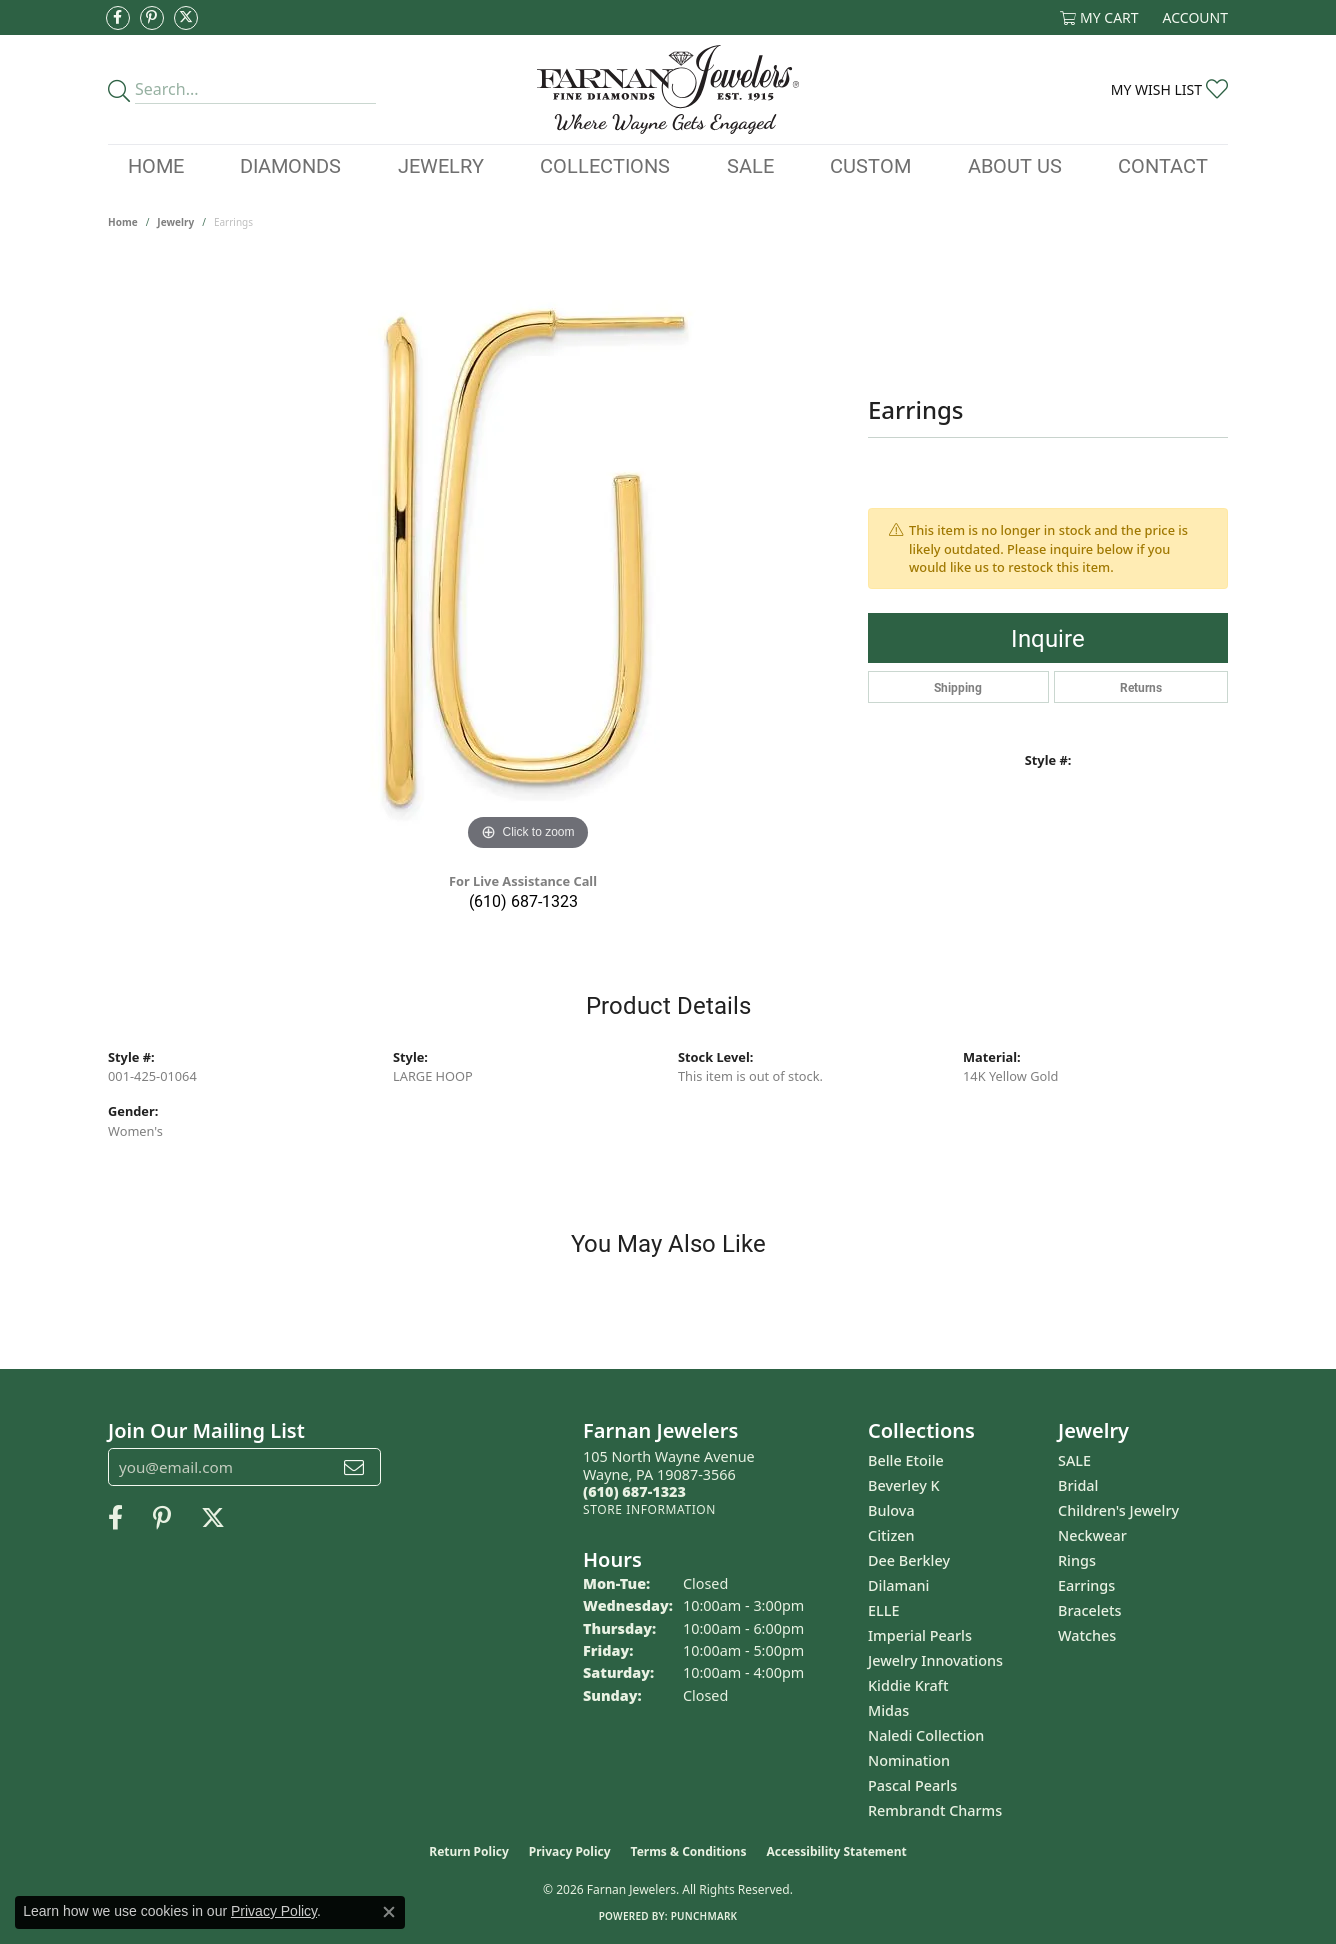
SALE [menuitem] (1074, 1460)
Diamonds (290, 165)
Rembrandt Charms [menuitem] (935, 1810)
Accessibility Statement (836, 1851)
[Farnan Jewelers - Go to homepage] (668, 89)
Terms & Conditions (689, 1851)
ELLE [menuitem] (883, 1610)
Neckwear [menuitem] (1092, 1535)
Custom (870, 165)
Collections (605, 165)
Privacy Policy (570, 1851)
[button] (1099, 17)
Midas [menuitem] (888, 1710)
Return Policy (469, 1851)
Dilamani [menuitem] (898, 1585)
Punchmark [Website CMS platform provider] (704, 1916)
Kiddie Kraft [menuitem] (908, 1685)
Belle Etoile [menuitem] (906, 1460)
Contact (1163, 165)
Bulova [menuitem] (891, 1510)
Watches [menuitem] (1087, 1635)
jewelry (175, 222)
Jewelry (441, 165)
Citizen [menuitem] (891, 1535)
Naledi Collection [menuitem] (926, 1735)
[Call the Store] (634, 1491)
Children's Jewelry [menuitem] (1118, 1510)
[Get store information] (649, 1509)
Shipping (958, 687)
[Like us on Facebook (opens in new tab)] (118, 18)
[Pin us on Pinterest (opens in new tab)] (152, 18)
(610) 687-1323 (523, 900)
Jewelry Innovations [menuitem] (935, 1660)
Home (156, 165)
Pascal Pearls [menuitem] (912, 1785)
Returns (1141, 687)
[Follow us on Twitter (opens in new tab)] (186, 18)
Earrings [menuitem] (1086, 1585)
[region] (528, 556)
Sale (750, 165)
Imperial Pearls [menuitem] (920, 1635)
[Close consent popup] (389, 1912)
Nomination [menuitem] (909, 1760)
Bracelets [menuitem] (1089, 1610)
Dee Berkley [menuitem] (909, 1560)
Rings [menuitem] (1077, 1560)
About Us (1015, 165)
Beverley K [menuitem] (904, 1485)
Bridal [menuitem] (1078, 1485)
